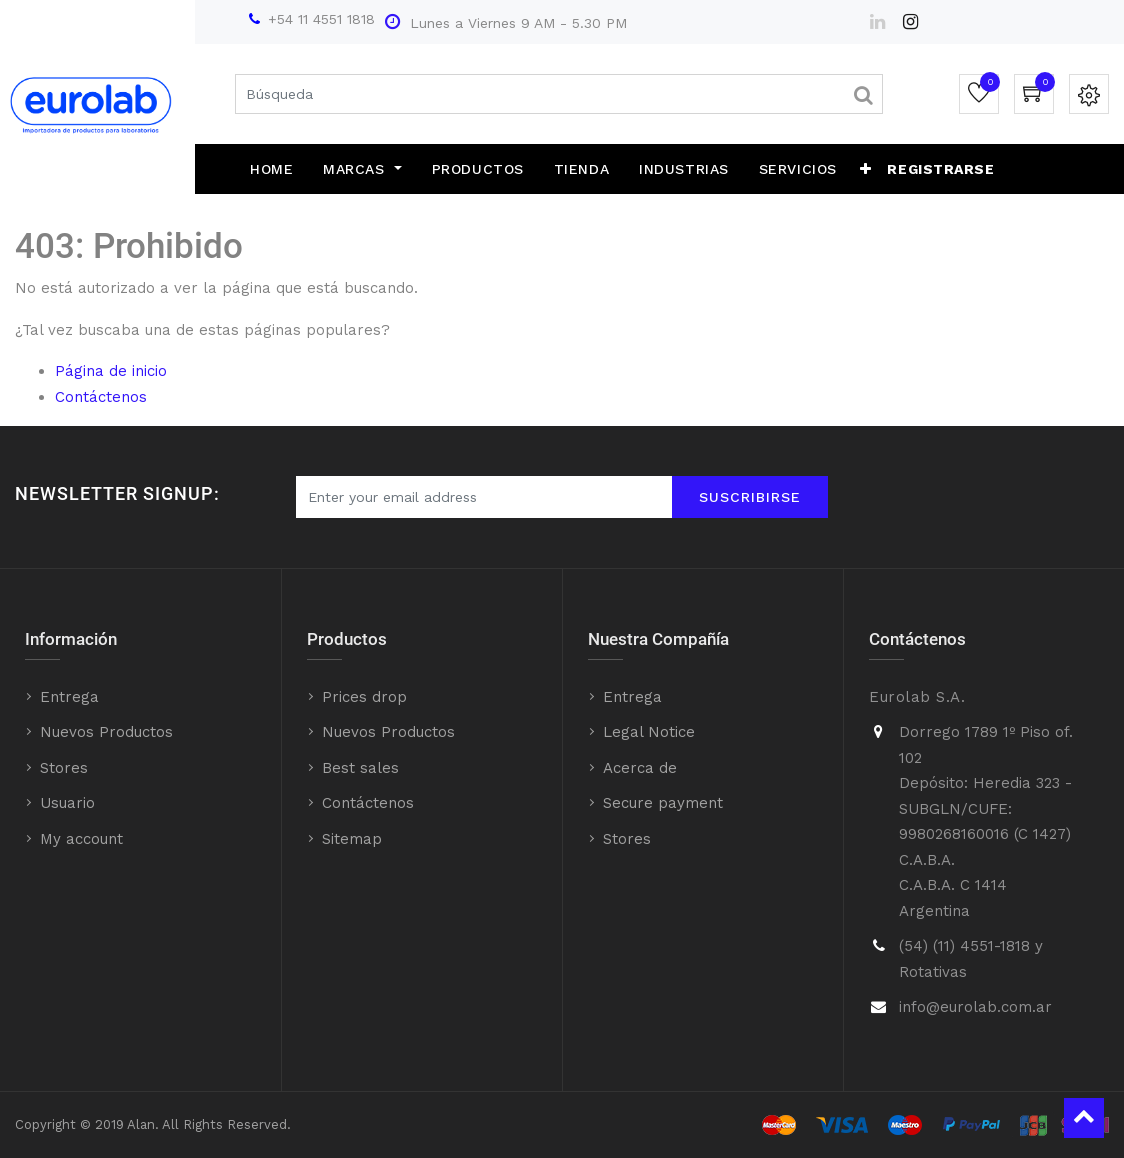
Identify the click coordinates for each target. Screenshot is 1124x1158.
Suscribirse (750, 497)
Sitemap (352, 839)
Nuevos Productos (106, 732)
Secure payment (663, 803)
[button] (866, 169)
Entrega (69, 697)
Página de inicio (111, 371)
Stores (64, 768)
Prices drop (364, 697)
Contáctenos (101, 397)
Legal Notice (649, 732)
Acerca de (640, 768)
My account (81, 839)
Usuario (67, 803)
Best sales (360, 768)
